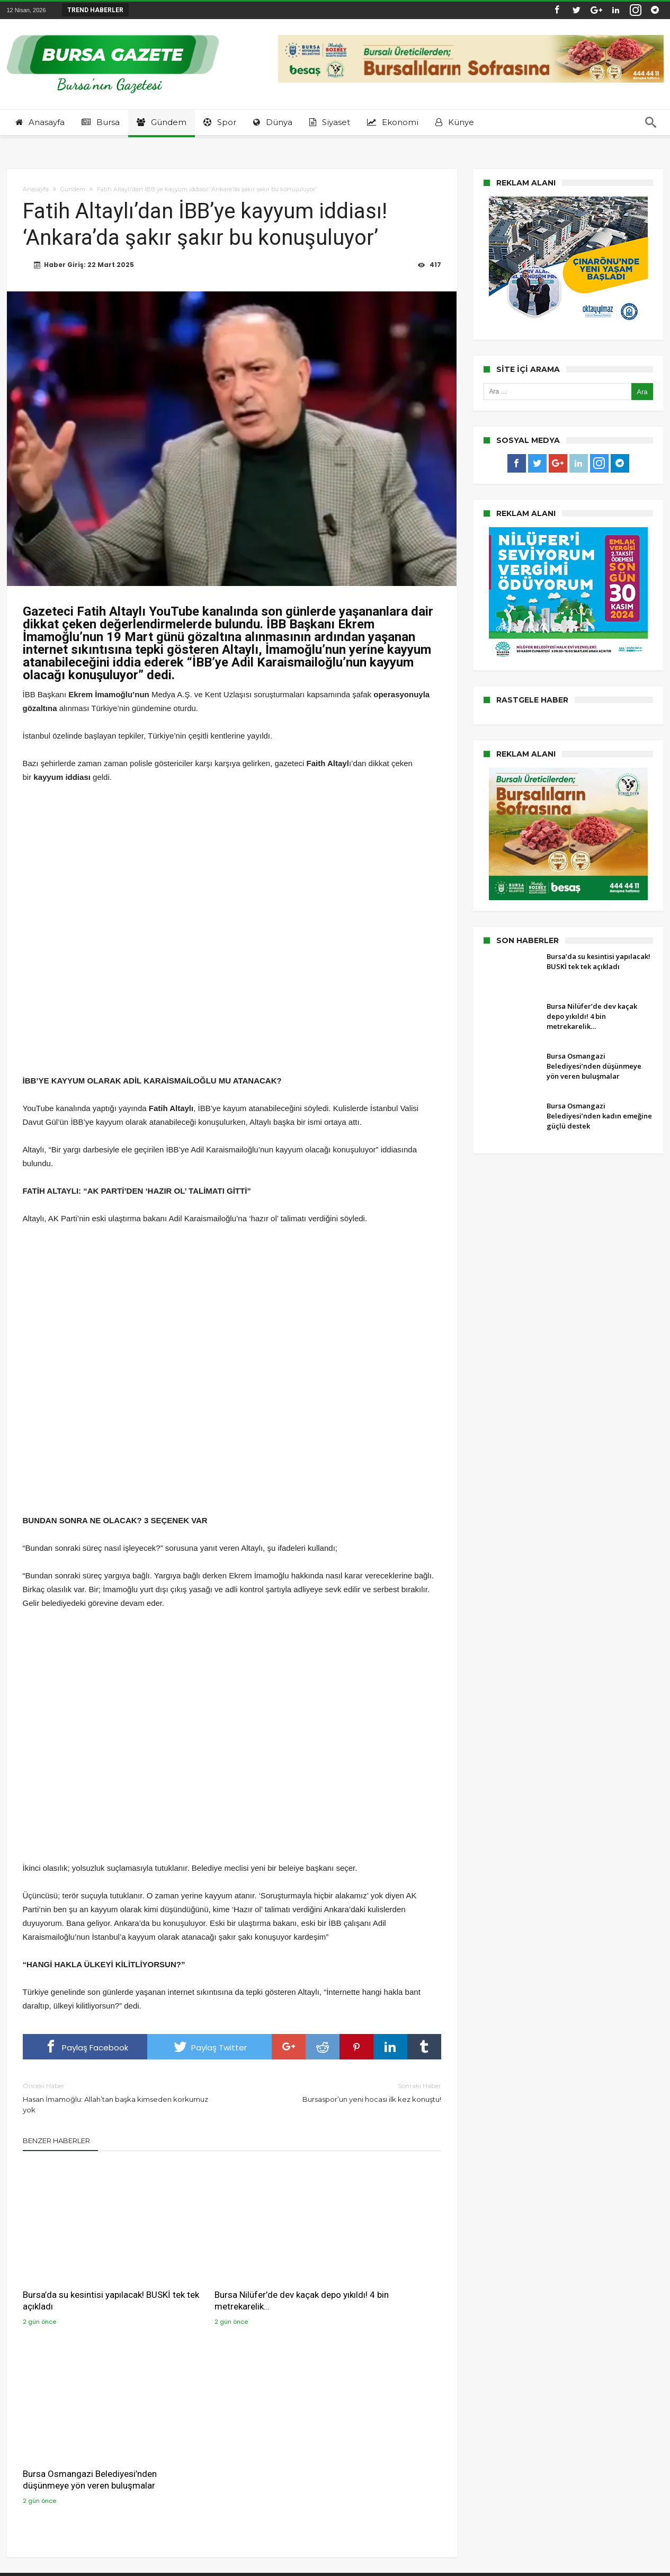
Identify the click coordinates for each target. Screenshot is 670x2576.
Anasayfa (36, 189)
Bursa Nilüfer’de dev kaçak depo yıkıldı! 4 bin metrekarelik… (228, 2275)
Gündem (72, 189)
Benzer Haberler (56, 2140)
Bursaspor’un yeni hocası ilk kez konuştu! (344, 2092)
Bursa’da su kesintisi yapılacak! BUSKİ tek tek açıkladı (83, 2275)
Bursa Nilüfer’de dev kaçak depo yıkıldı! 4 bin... (211, 10)
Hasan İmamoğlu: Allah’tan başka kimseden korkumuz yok (119, 2097)
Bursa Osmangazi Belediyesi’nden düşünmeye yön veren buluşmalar (371, 2281)
